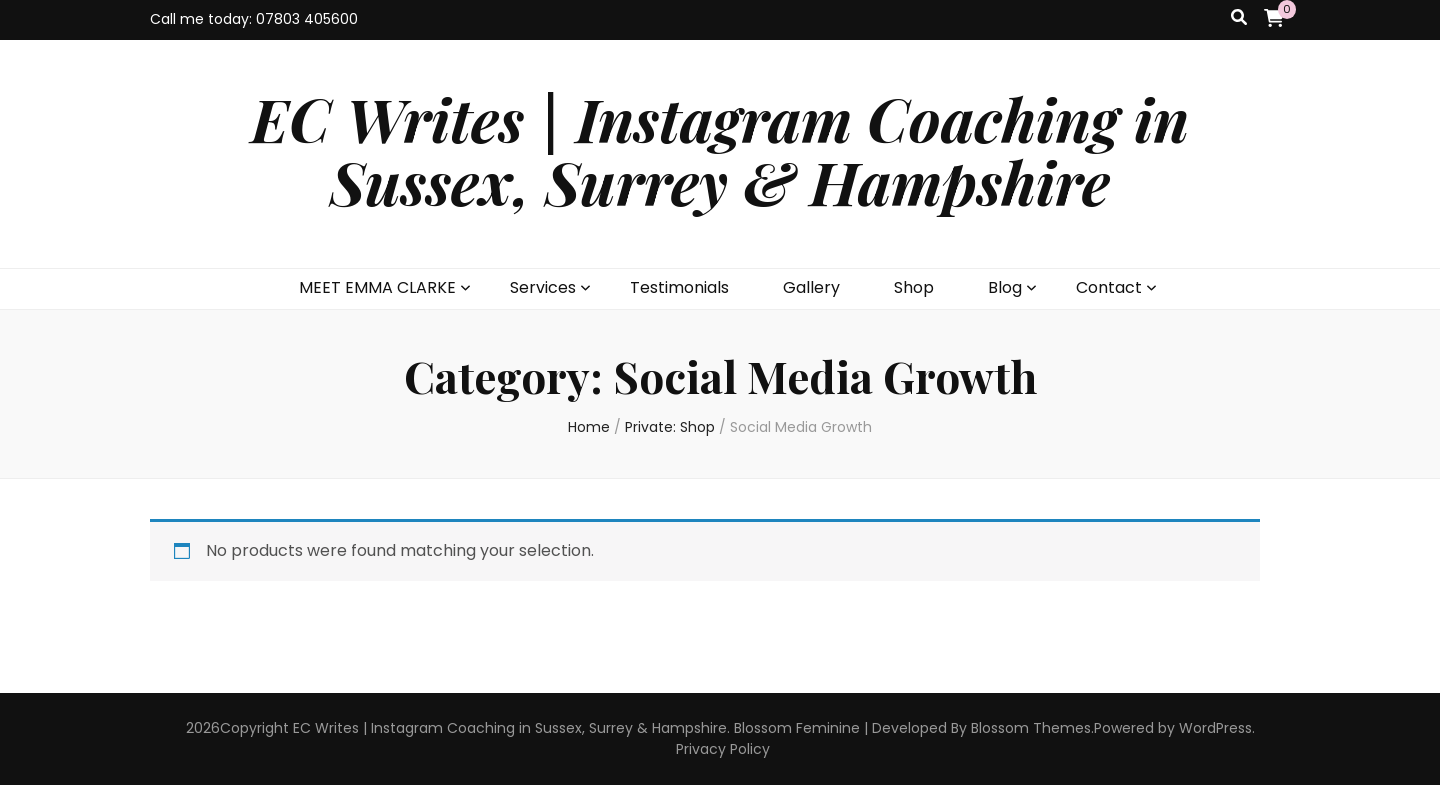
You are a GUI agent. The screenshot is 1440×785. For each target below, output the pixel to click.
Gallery (811, 287)
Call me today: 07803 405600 (254, 19)
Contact (1109, 287)
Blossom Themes (1031, 728)
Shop (914, 287)
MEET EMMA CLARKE (377, 287)
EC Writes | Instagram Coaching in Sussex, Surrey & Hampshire (720, 149)
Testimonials (679, 287)
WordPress (1215, 728)
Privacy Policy (723, 749)
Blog (1005, 287)
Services (543, 287)
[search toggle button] (1239, 18)
